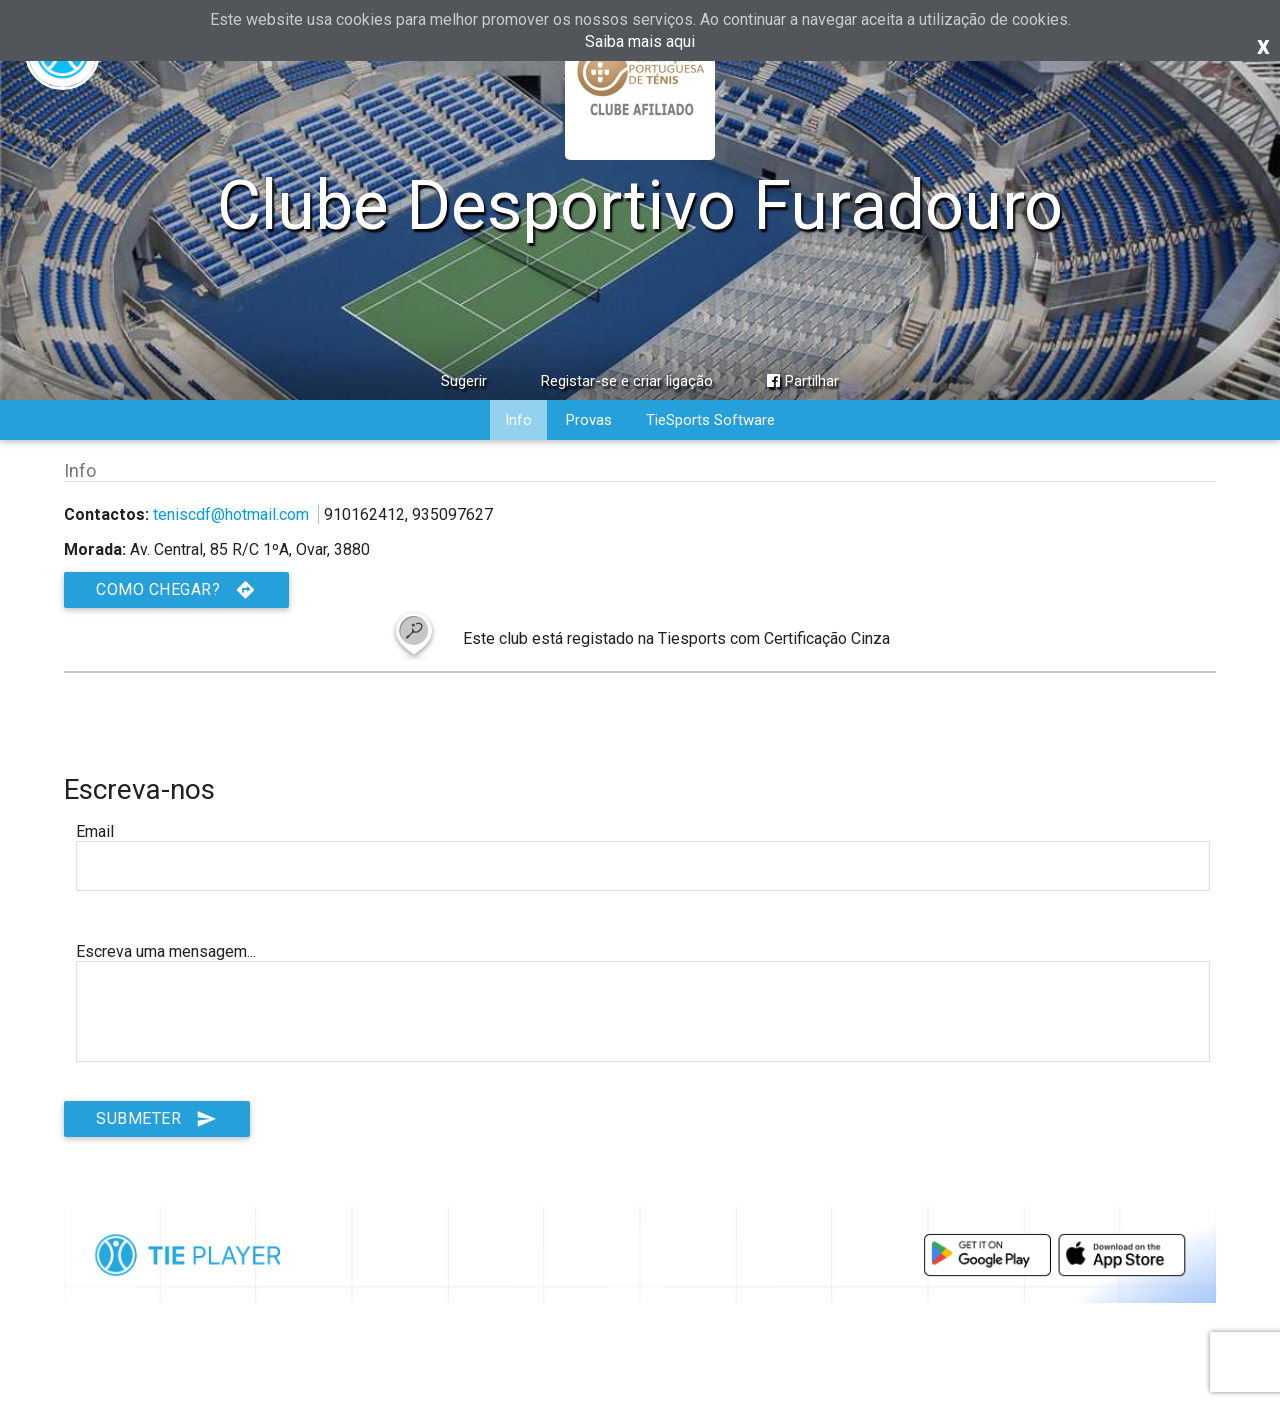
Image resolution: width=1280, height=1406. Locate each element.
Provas (589, 420)
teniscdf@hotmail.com (231, 514)
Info (518, 420)
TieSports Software (710, 420)
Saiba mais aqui (640, 41)
